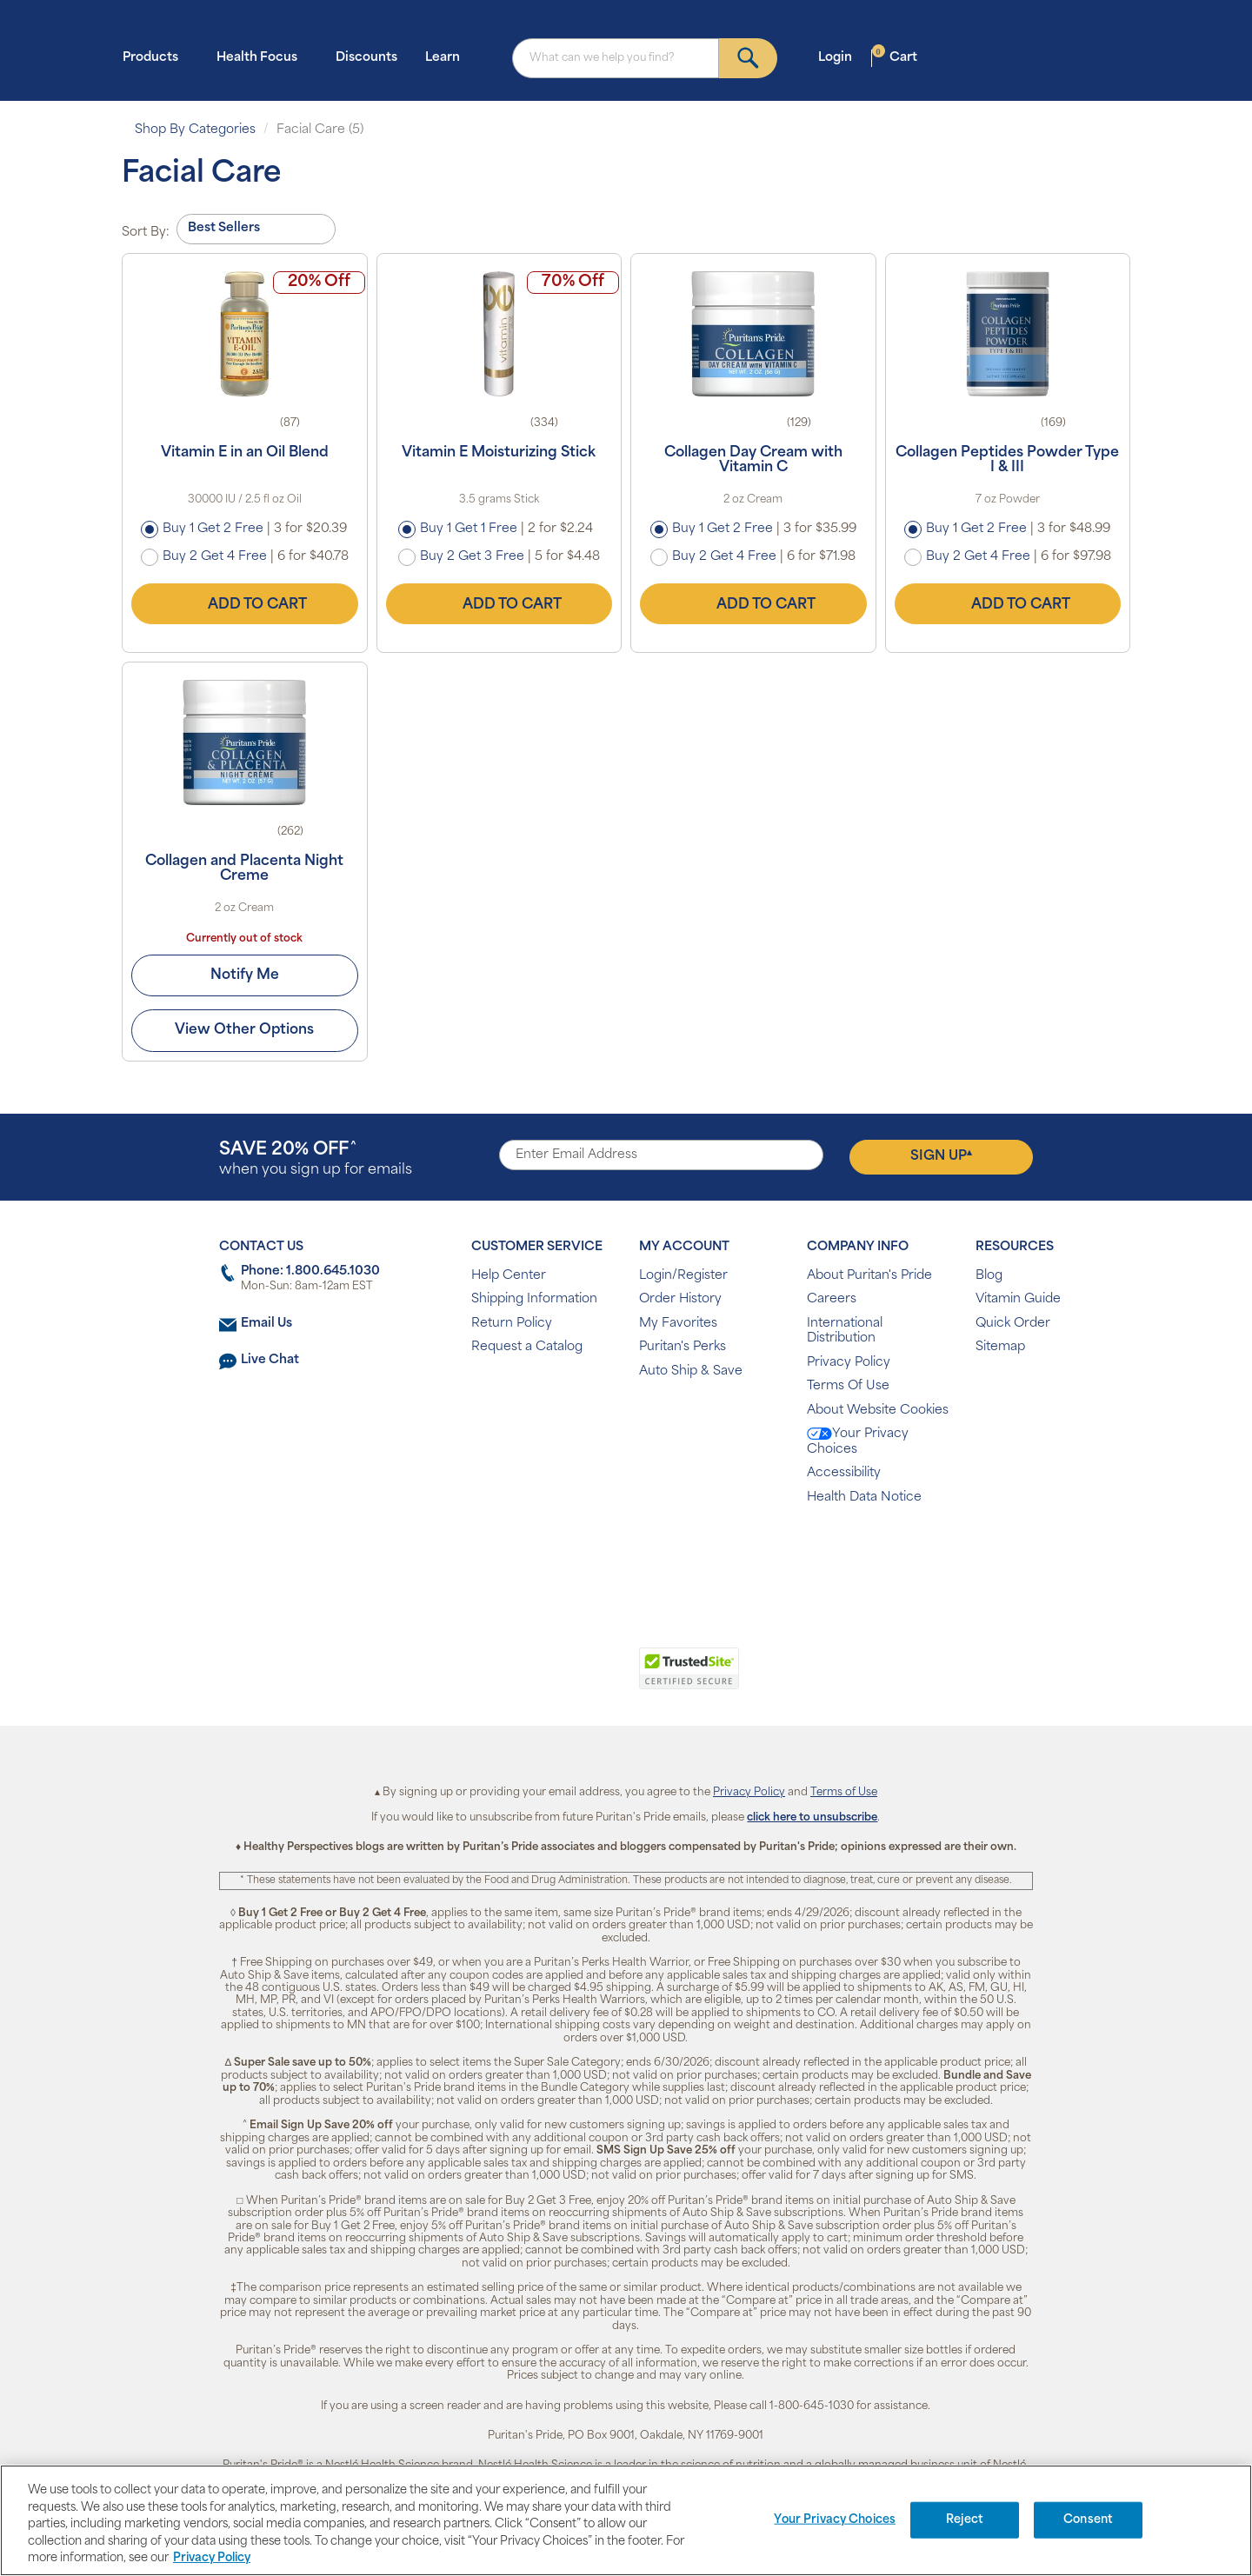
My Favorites (678, 1323)
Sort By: (146, 232)
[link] (554, 1677)
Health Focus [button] (262, 57)
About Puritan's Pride (869, 1275)
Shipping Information (534, 1299)
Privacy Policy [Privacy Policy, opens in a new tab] (211, 2558)
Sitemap (1000, 1347)
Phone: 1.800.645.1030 (310, 1271)
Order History (680, 1299)
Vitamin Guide (1018, 1299)
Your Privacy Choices (858, 1442)
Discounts (366, 57)
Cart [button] (894, 57)
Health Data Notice (864, 1497)
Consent (1088, 2520)
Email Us (266, 1323)
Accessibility (844, 1473)
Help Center (508, 1275)
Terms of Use (843, 1792)
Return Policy (511, 1323)
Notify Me (244, 975)
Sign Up (941, 1156)
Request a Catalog (527, 1347)
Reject (964, 2520)
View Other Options (245, 1031)
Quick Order (1013, 1323)
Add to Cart (244, 604)
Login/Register (683, 1275)
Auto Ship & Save (691, 1371)
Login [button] (840, 57)
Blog (989, 1275)
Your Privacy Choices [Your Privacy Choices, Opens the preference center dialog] (835, 2520)
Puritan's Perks (682, 1347)
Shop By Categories (195, 129)
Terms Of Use (848, 1386)
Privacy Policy (848, 1362)
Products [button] (156, 57)
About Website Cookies (878, 1410)
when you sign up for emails (315, 1159)
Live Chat (270, 1360)
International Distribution (844, 1331)
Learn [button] (447, 57)
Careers (831, 1299)
